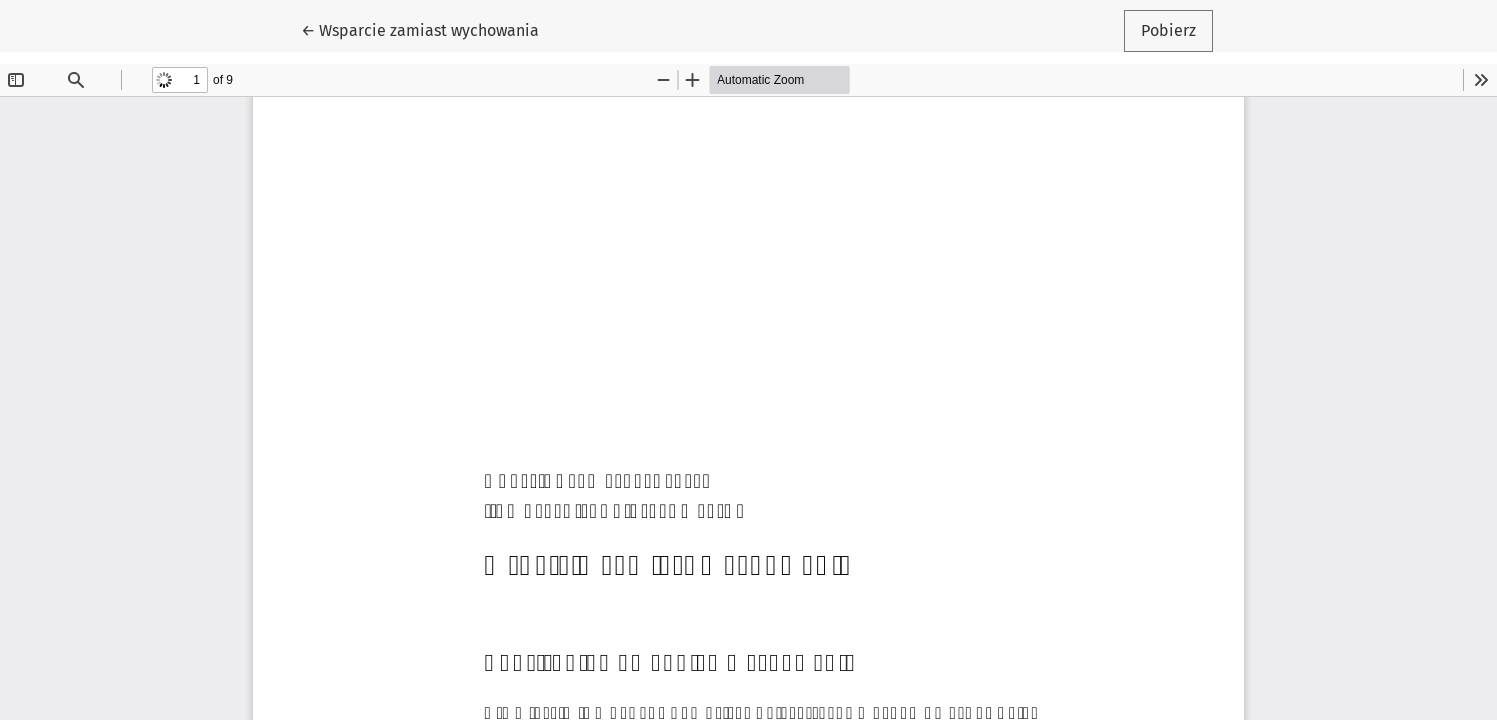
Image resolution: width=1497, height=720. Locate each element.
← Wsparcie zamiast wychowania (420, 29)
